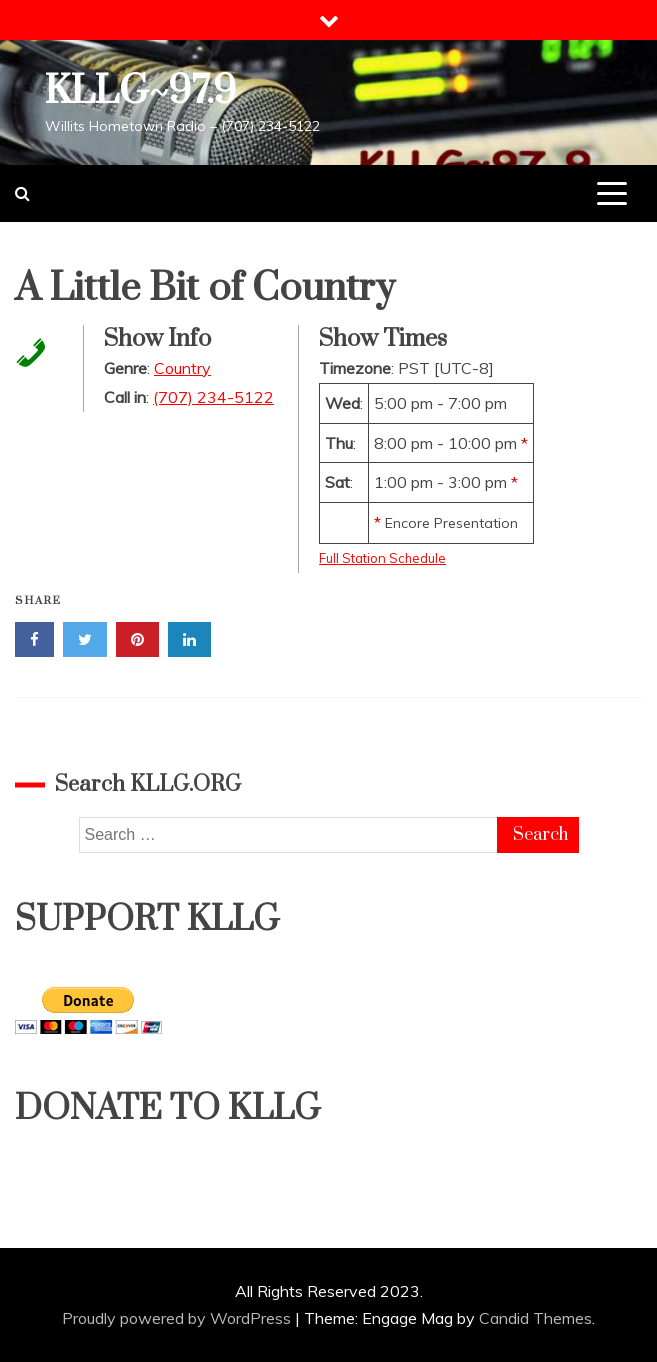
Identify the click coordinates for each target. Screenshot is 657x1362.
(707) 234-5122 (213, 397)
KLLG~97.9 (140, 91)
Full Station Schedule (382, 558)
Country (182, 368)
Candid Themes (535, 1318)
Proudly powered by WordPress (178, 1318)
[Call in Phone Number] (25, 351)
